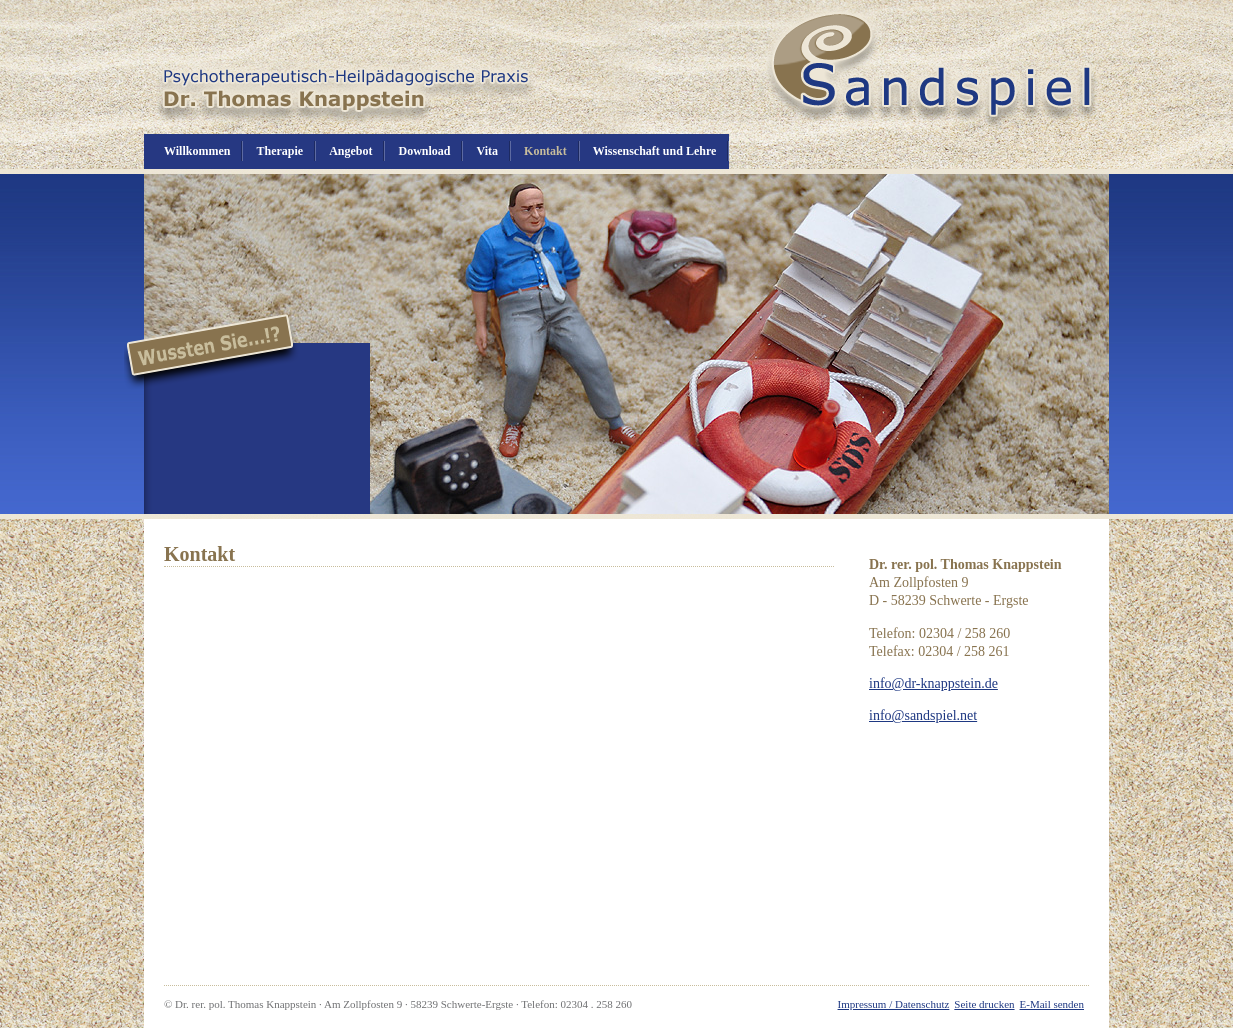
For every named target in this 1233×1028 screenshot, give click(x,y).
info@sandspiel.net (923, 715)
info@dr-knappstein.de (933, 683)
